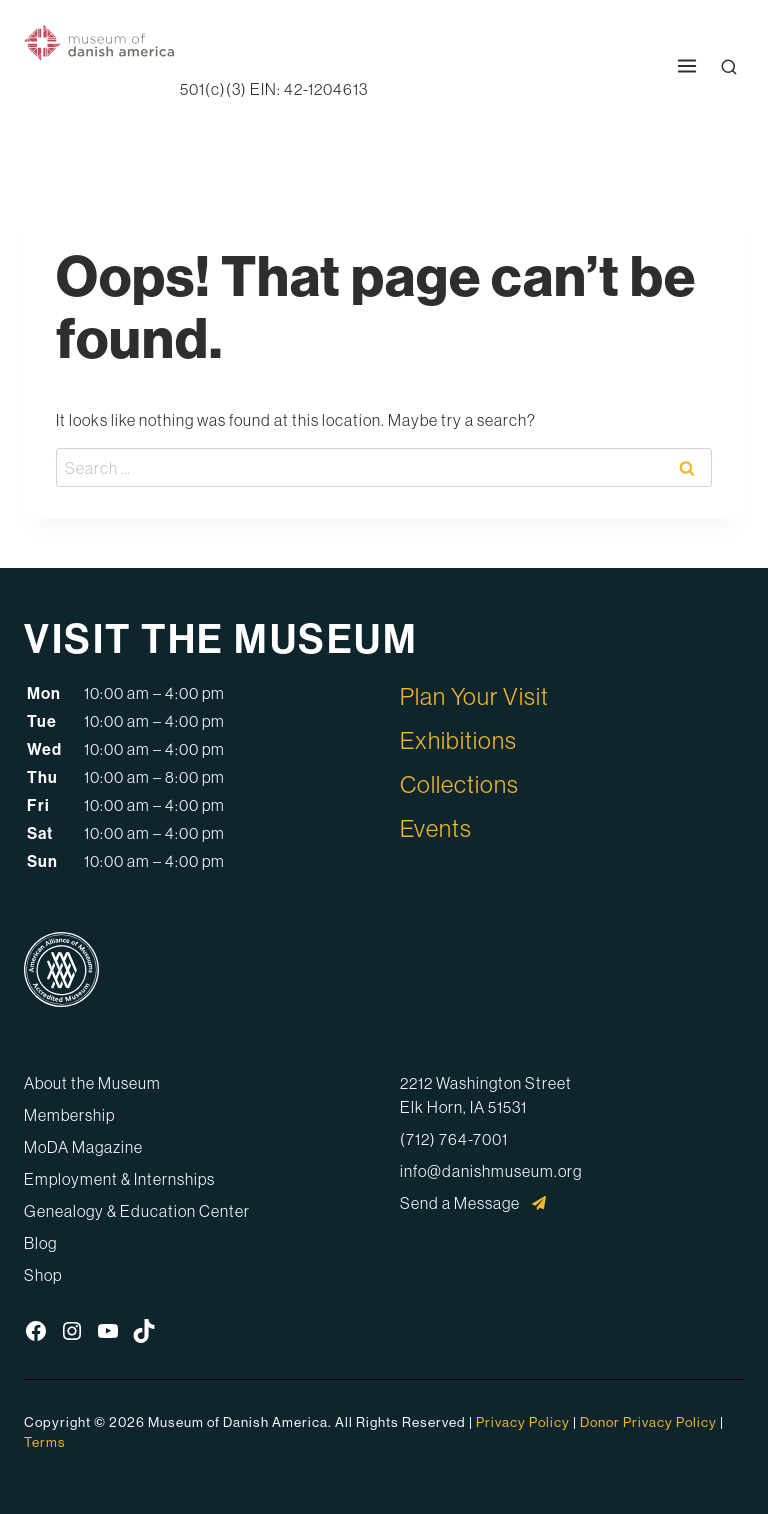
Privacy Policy (523, 1422)
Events (436, 828)
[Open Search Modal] (729, 67)
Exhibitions (458, 740)
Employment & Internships (119, 1179)
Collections (459, 784)
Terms (45, 1442)
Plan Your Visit (474, 696)
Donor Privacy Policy (648, 1422)
